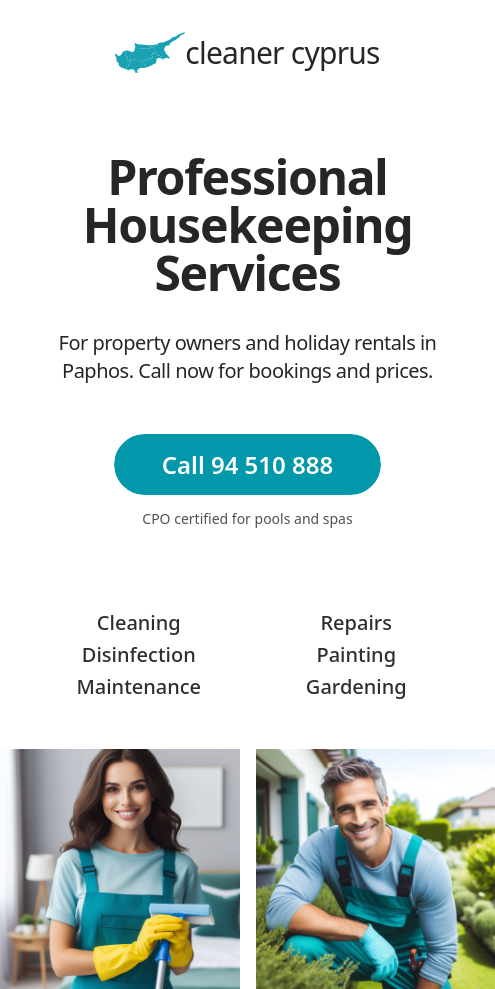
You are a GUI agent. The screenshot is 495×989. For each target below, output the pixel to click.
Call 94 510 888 (247, 464)
